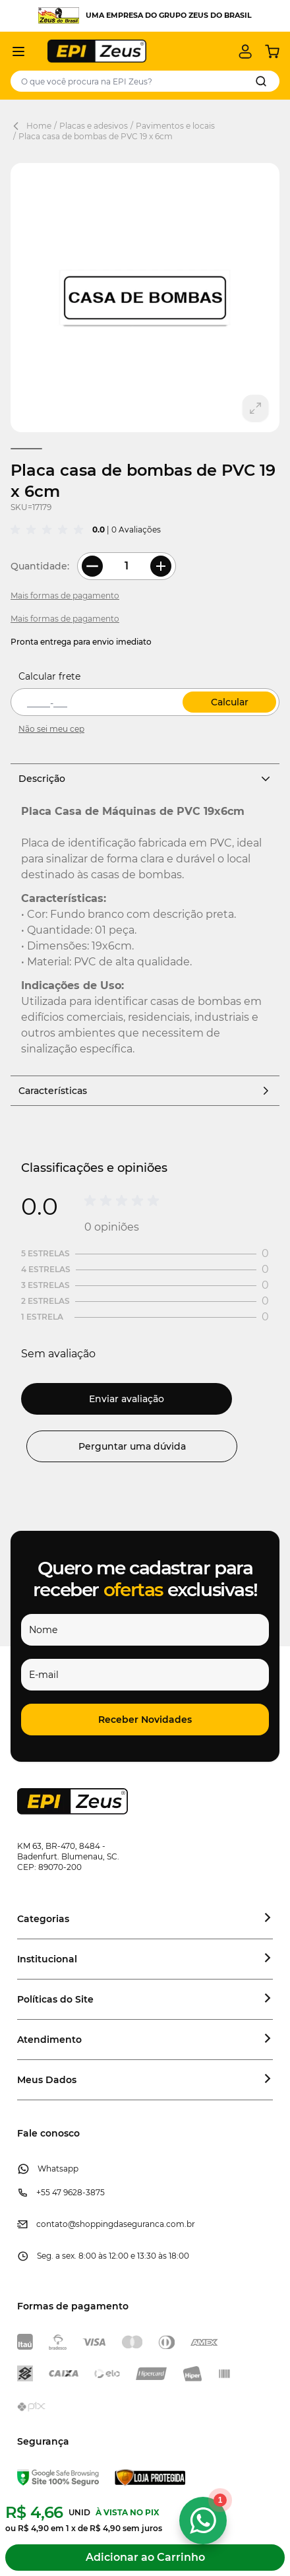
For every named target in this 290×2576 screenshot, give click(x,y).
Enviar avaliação (126, 1399)
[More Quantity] (160, 566)
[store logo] (96, 51)
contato (52, 2224)
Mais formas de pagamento (65, 595)
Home (38, 126)
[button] (145, 1719)
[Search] (261, 81)
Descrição (145, 779)
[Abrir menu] (18, 51)
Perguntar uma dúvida (132, 1446)
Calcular (229, 702)
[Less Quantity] (92, 566)
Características (145, 1091)
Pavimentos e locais (175, 126)
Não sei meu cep (51, 729)
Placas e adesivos (93, 126)
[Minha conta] (245, 51)
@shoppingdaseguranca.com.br (131, 2224)
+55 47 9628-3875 (70, 2192)
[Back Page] (18, 126)
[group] (49, 529)
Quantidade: (40, 566)
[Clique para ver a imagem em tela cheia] (145, 297)
